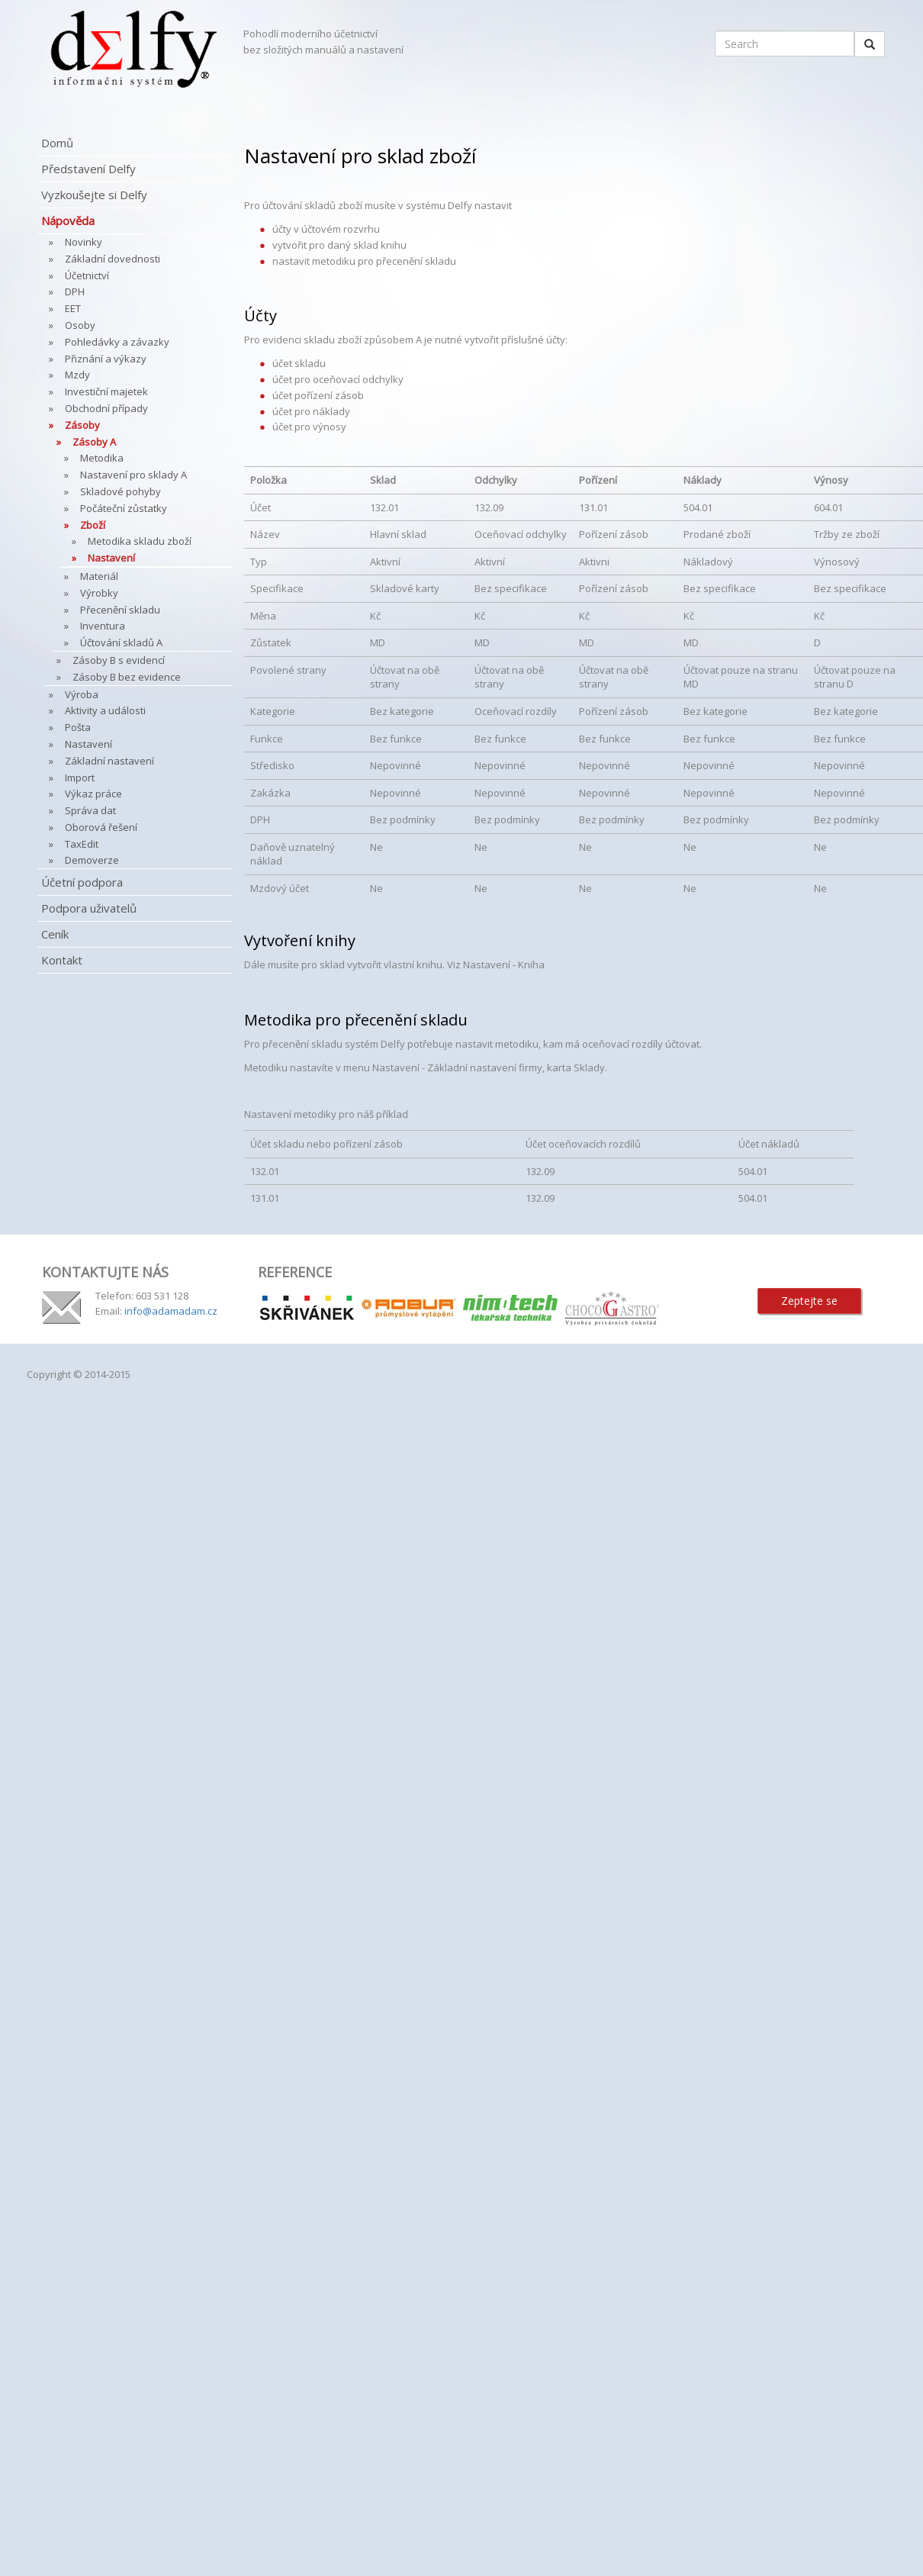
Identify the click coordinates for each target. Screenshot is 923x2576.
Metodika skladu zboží (139, 541)
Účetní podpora (82, 882)
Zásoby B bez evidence (126, 677)
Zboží (92, 525)
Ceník (55, 934)
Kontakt (61, 960)
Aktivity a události (105, 710)
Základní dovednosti (112, 259)
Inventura (102, 626)
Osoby (80, 325)
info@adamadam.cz (170, 1311)
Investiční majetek (106, 391)
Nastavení (111, 558)
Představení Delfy (88, 168)
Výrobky (99, 593)
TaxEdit (81, 844)
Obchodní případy (106, 408)
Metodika (102, 458)
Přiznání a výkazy (105, 358)
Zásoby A (94, 442)
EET (73, 308)
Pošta (78, 727)
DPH (75, 291)
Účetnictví (87, 275)
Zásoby (82, 425)
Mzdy (77, 375)
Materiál (99, 576)
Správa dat (90, 810)
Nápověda (68, 220)
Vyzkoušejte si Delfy (94, 194)
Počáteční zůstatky (123, 508)
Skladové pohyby (120, 491)
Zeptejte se (809, 1300)
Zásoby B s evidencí (118, 660)
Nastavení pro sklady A (133, 474)
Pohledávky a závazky (117, 342)
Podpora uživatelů (89, 908)
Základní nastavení (109, 761)
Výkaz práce (93, 793)
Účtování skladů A (121, 642)
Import (80, 777)
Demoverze (92, 860)
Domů (57, 142)
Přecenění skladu (120, 610)
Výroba (81, 694)
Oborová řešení (101, 827)
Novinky (83, 242)
